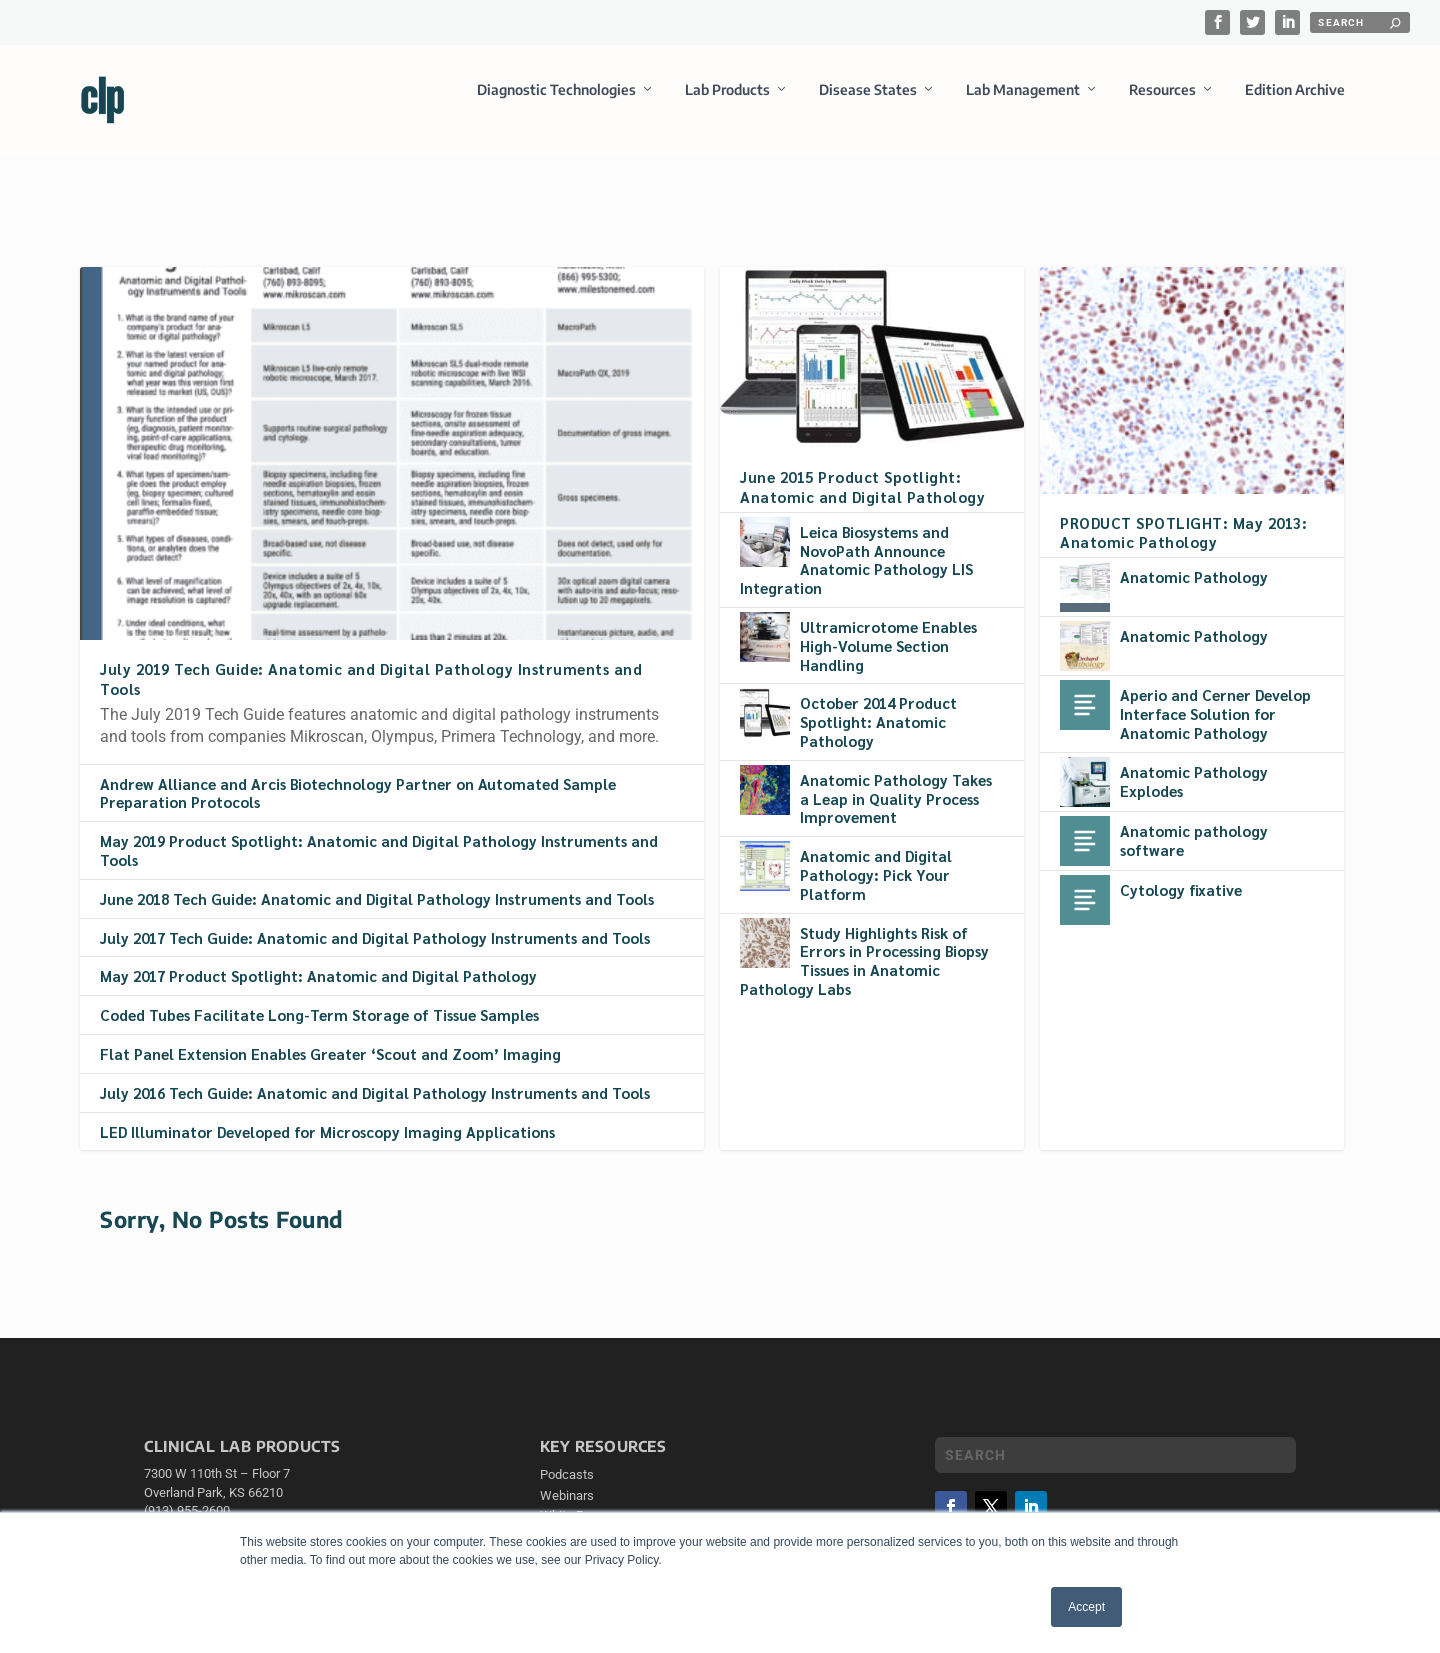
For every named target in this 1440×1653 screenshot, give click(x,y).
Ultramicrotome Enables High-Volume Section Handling (888, 627)
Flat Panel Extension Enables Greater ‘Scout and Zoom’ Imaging (330, 1035)
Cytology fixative (1181, 871)
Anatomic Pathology (1194, 558)
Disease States (868, 103)
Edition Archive (1295, 103)
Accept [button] (1086, 1607)
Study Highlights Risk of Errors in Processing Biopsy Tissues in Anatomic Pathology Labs (864, 941)
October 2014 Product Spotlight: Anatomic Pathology (878, 703)
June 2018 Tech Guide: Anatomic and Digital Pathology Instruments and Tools (377, 880)
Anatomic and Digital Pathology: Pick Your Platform (876, 856)
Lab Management (1023, 103)
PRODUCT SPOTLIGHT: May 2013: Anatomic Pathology (1183, 514)
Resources (1162, 103)
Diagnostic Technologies (556, 103)
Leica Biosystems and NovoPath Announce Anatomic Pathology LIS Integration (856, 541)
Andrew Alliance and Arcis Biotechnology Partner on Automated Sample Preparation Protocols (358, 775)
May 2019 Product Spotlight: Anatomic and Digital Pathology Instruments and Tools (379, 832)
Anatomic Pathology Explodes (1194, 763)
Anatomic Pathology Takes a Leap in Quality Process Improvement (896, 780)
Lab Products (727, 103)
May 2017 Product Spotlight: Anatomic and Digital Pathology (318, 957)
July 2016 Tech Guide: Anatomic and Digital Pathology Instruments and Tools (375, 1074)
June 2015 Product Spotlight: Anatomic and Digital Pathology (862, 468)
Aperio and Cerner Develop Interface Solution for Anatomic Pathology (1215, 695)
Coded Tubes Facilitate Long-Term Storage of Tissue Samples (319, 996)
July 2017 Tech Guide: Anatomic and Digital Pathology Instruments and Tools (375, 919)
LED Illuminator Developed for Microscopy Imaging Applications (327, 1112)
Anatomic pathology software (1194, 822)
